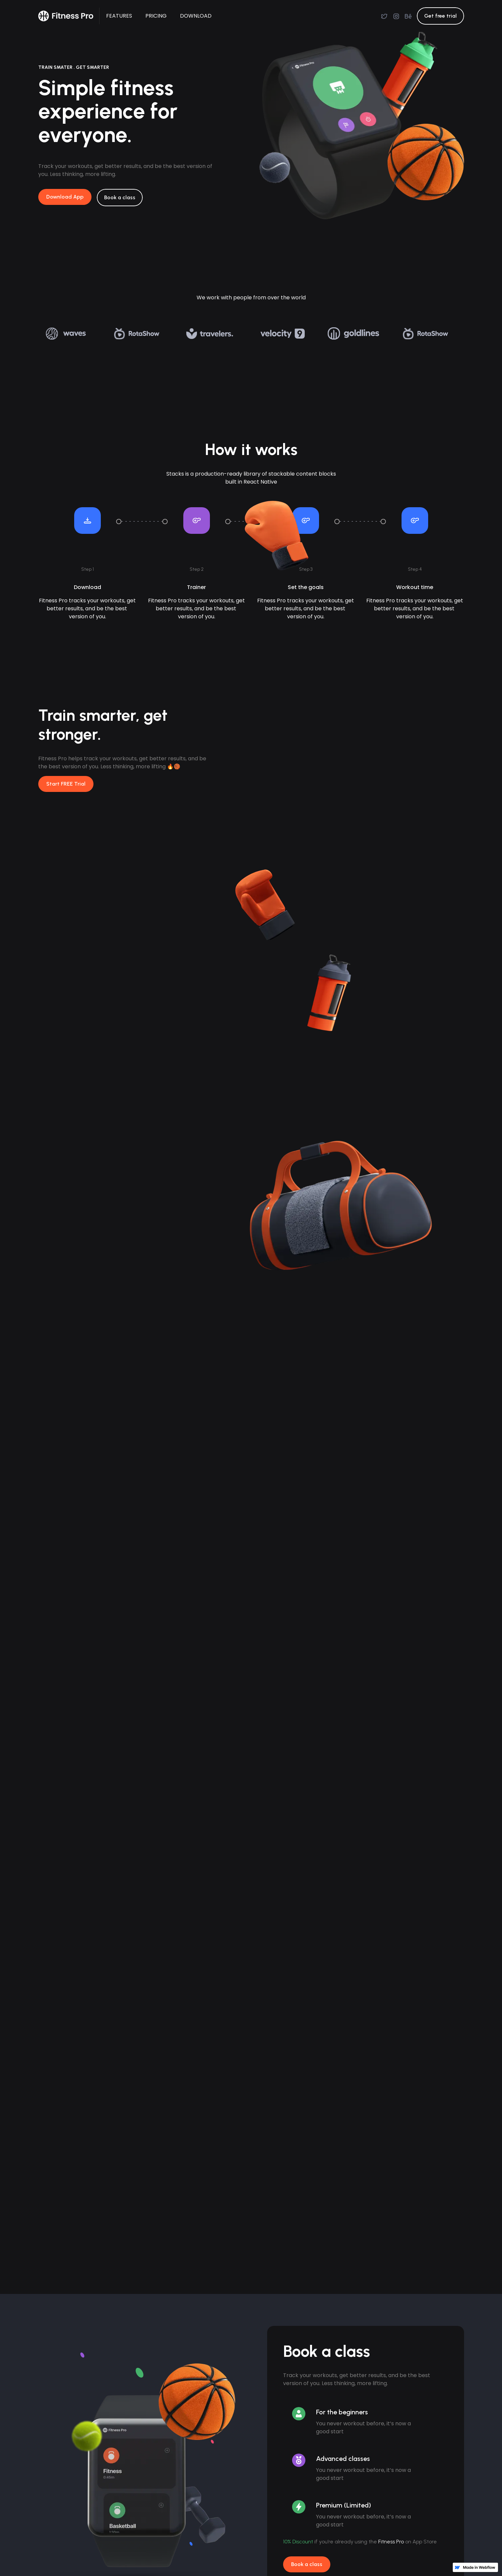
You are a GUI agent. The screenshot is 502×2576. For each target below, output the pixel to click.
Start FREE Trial (65, 784)
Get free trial (440, 16)
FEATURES (119, 16)
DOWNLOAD (196, 16)
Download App (65, 197)
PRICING (156, 16)
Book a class (306, 2564)
